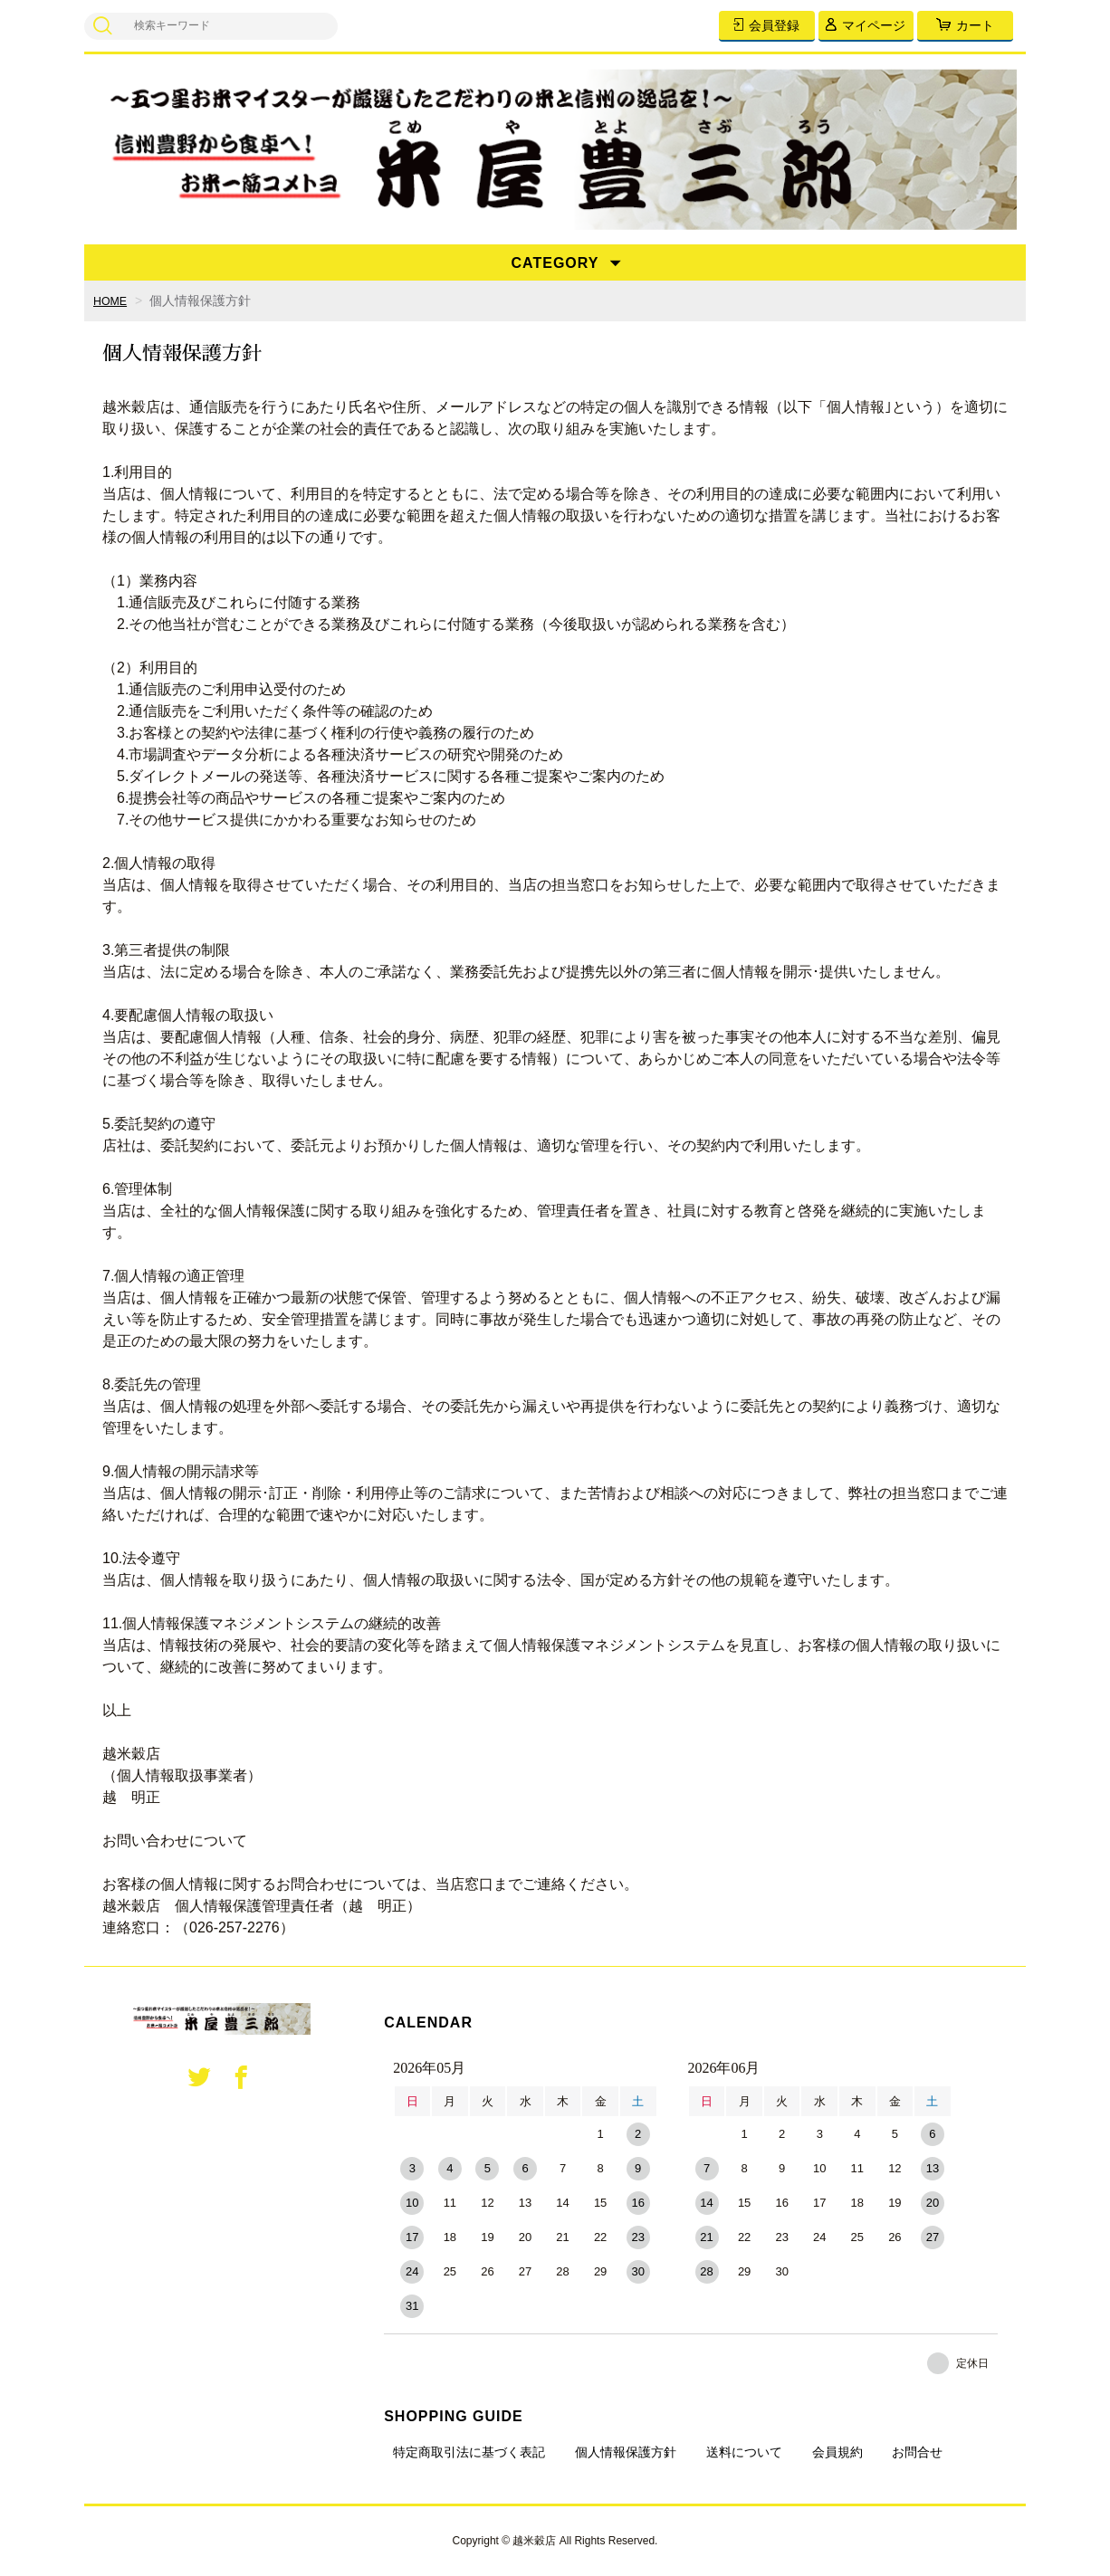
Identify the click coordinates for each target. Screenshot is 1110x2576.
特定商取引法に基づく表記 (469, 2452)
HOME (112, 300)
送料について (744, 2452)
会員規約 (837, 2452)
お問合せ (917, 2452)
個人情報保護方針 (625, 2452)
